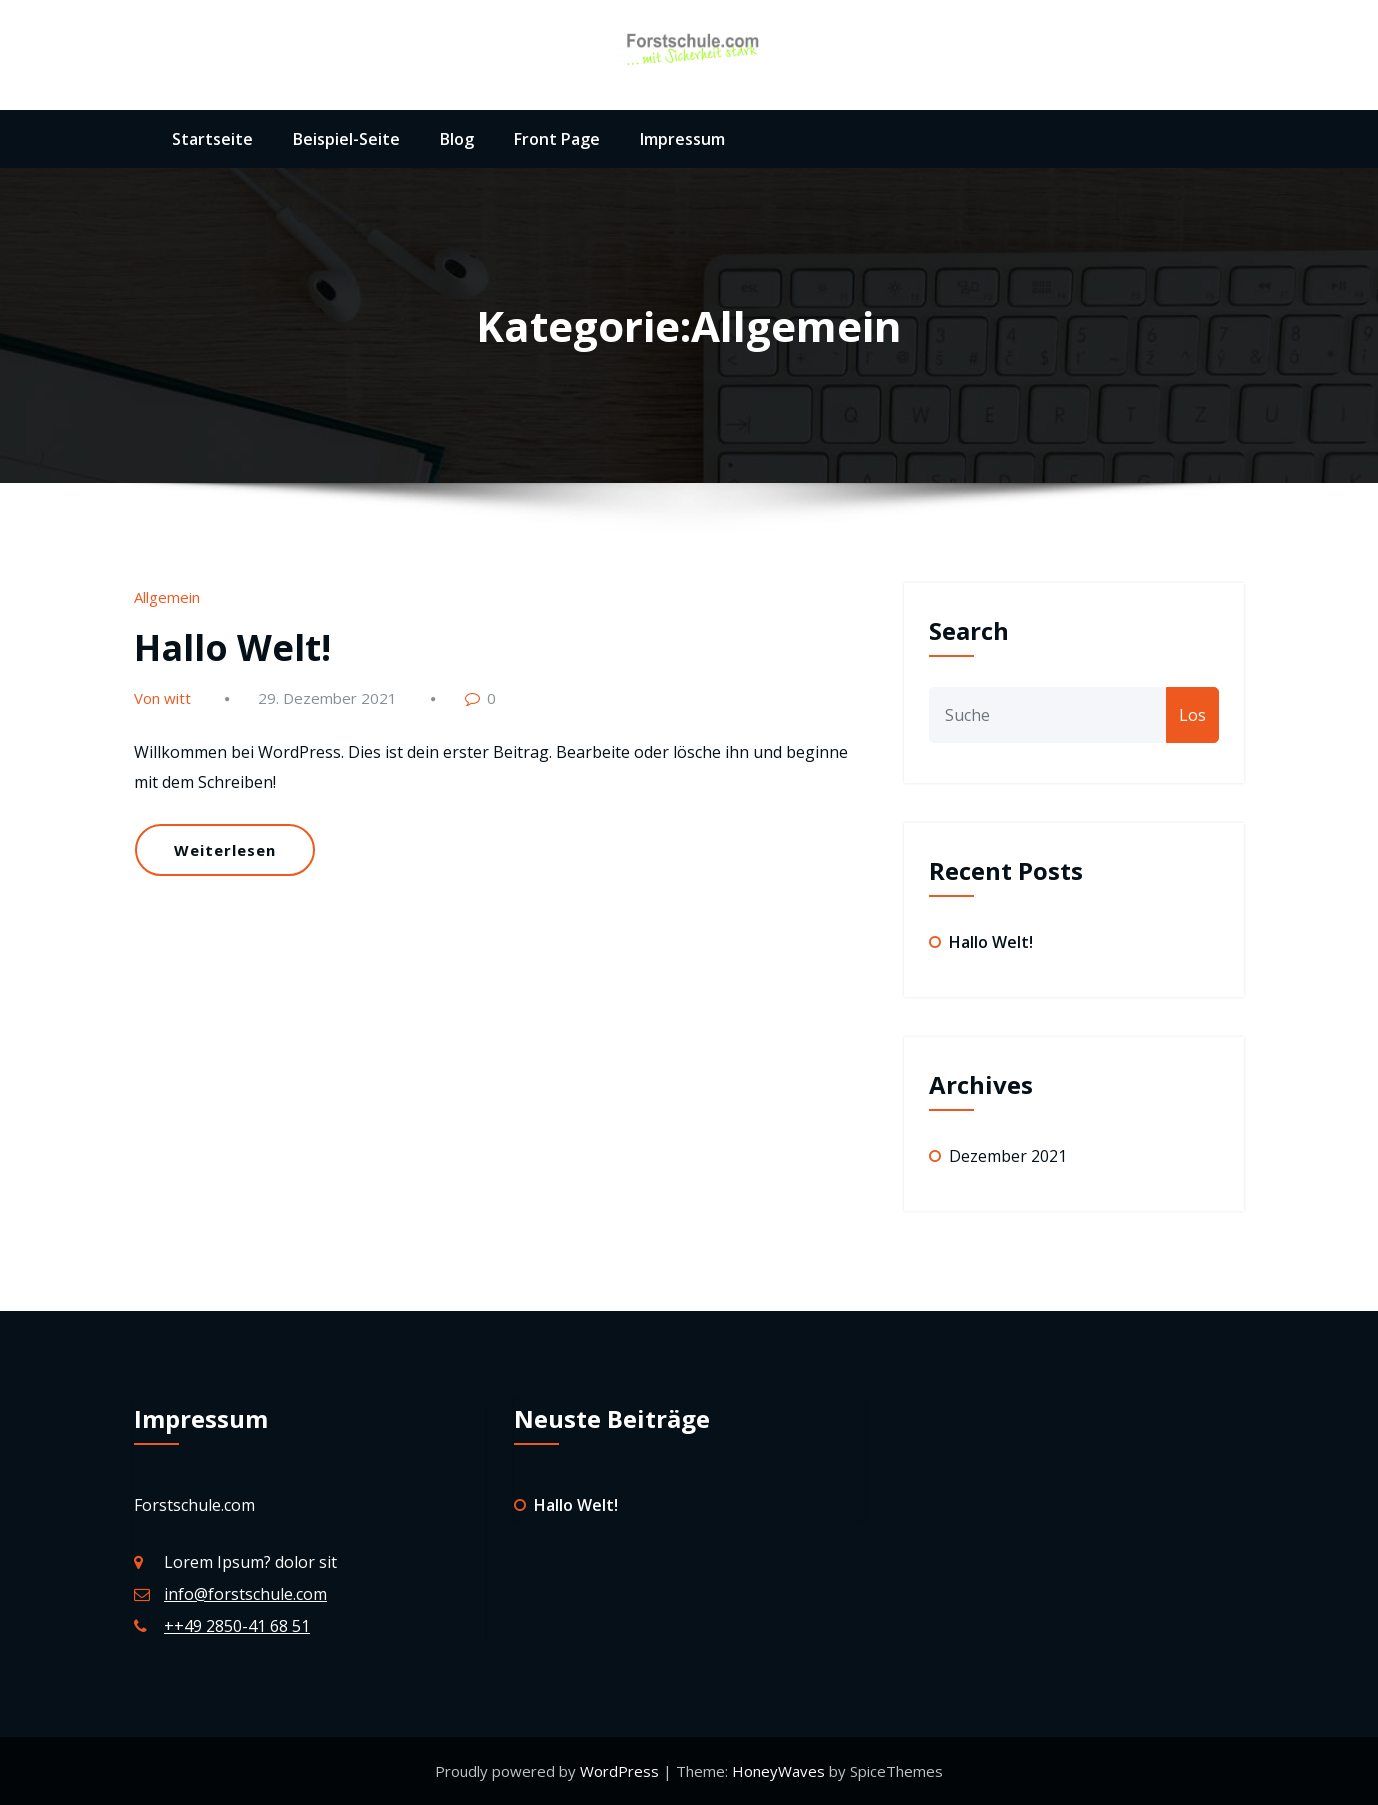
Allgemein (167, 597)
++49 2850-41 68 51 (237, 1626)
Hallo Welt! (232, 647)
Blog (457, 139)
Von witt (162, 698)
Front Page (557, 139)
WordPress (621, 1771)
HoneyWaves (778, 1771)
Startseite (212, 139)
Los (1192, 715)
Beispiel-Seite (346, 139)
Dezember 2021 (1008, 1156)
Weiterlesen (225, 850)
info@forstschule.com (245, 1594)
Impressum (682, 139)
